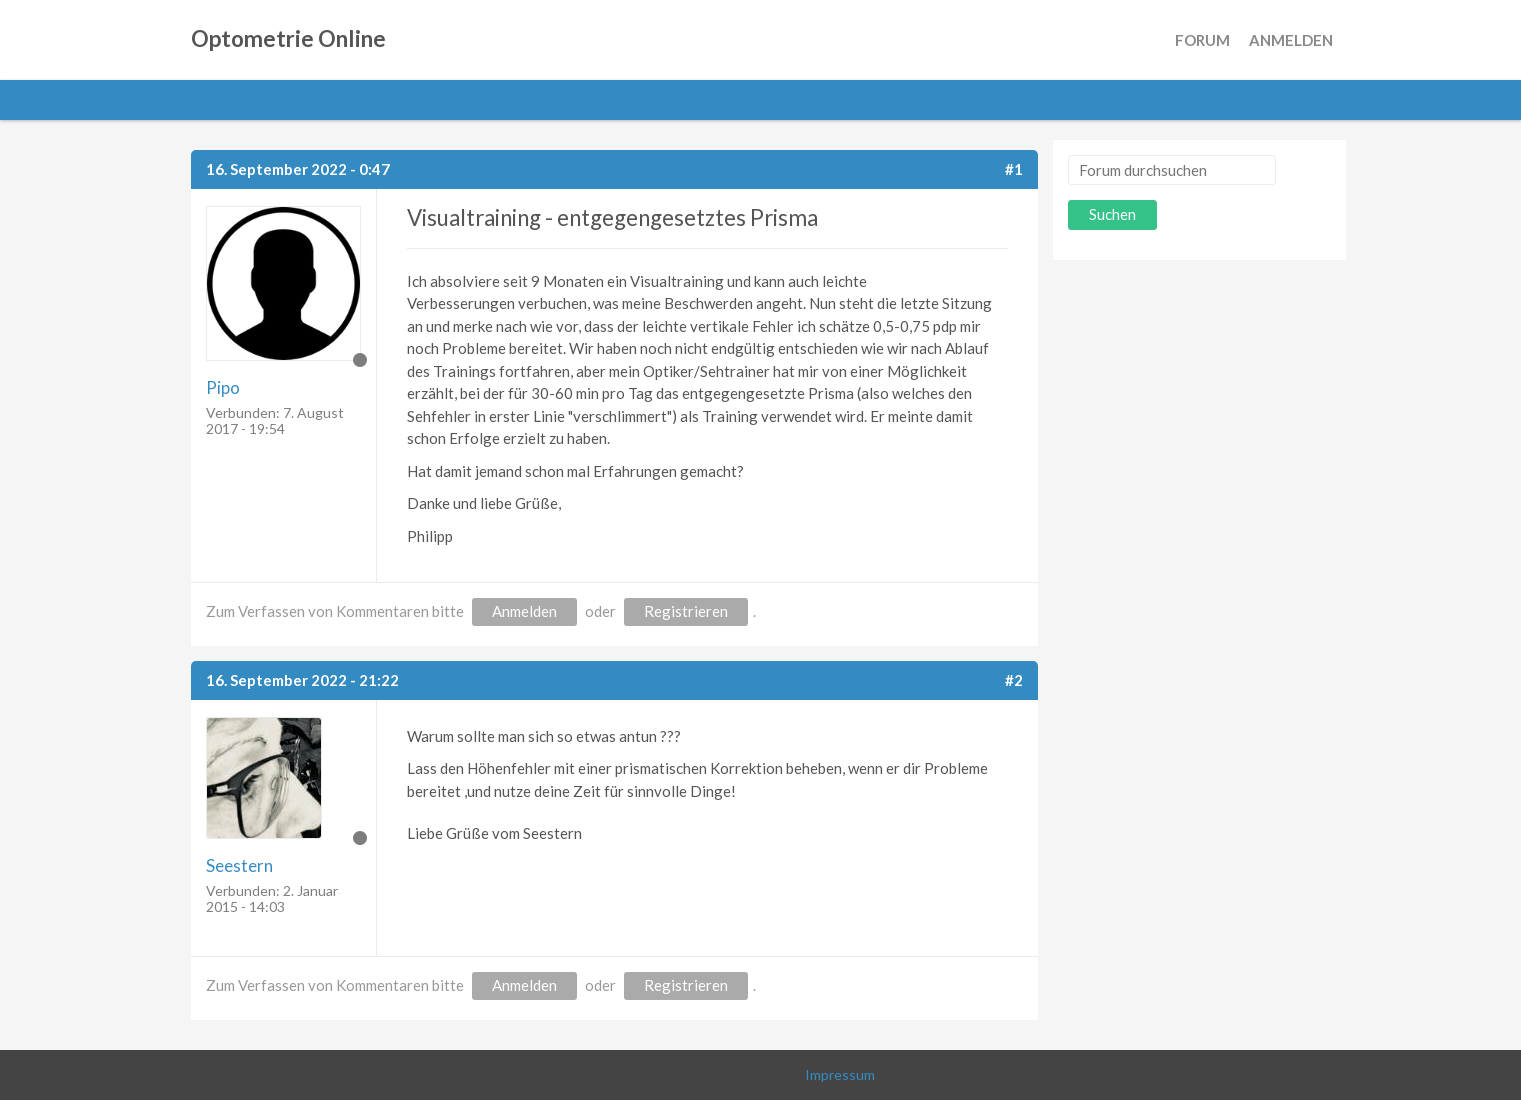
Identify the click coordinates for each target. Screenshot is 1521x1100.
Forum (1202, 40)
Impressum (840, 1074)
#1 (1014, 169)
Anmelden (1291, 40)
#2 (1014, 680)
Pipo (223, 387)
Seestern (239, 865)
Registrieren (686, 611)
